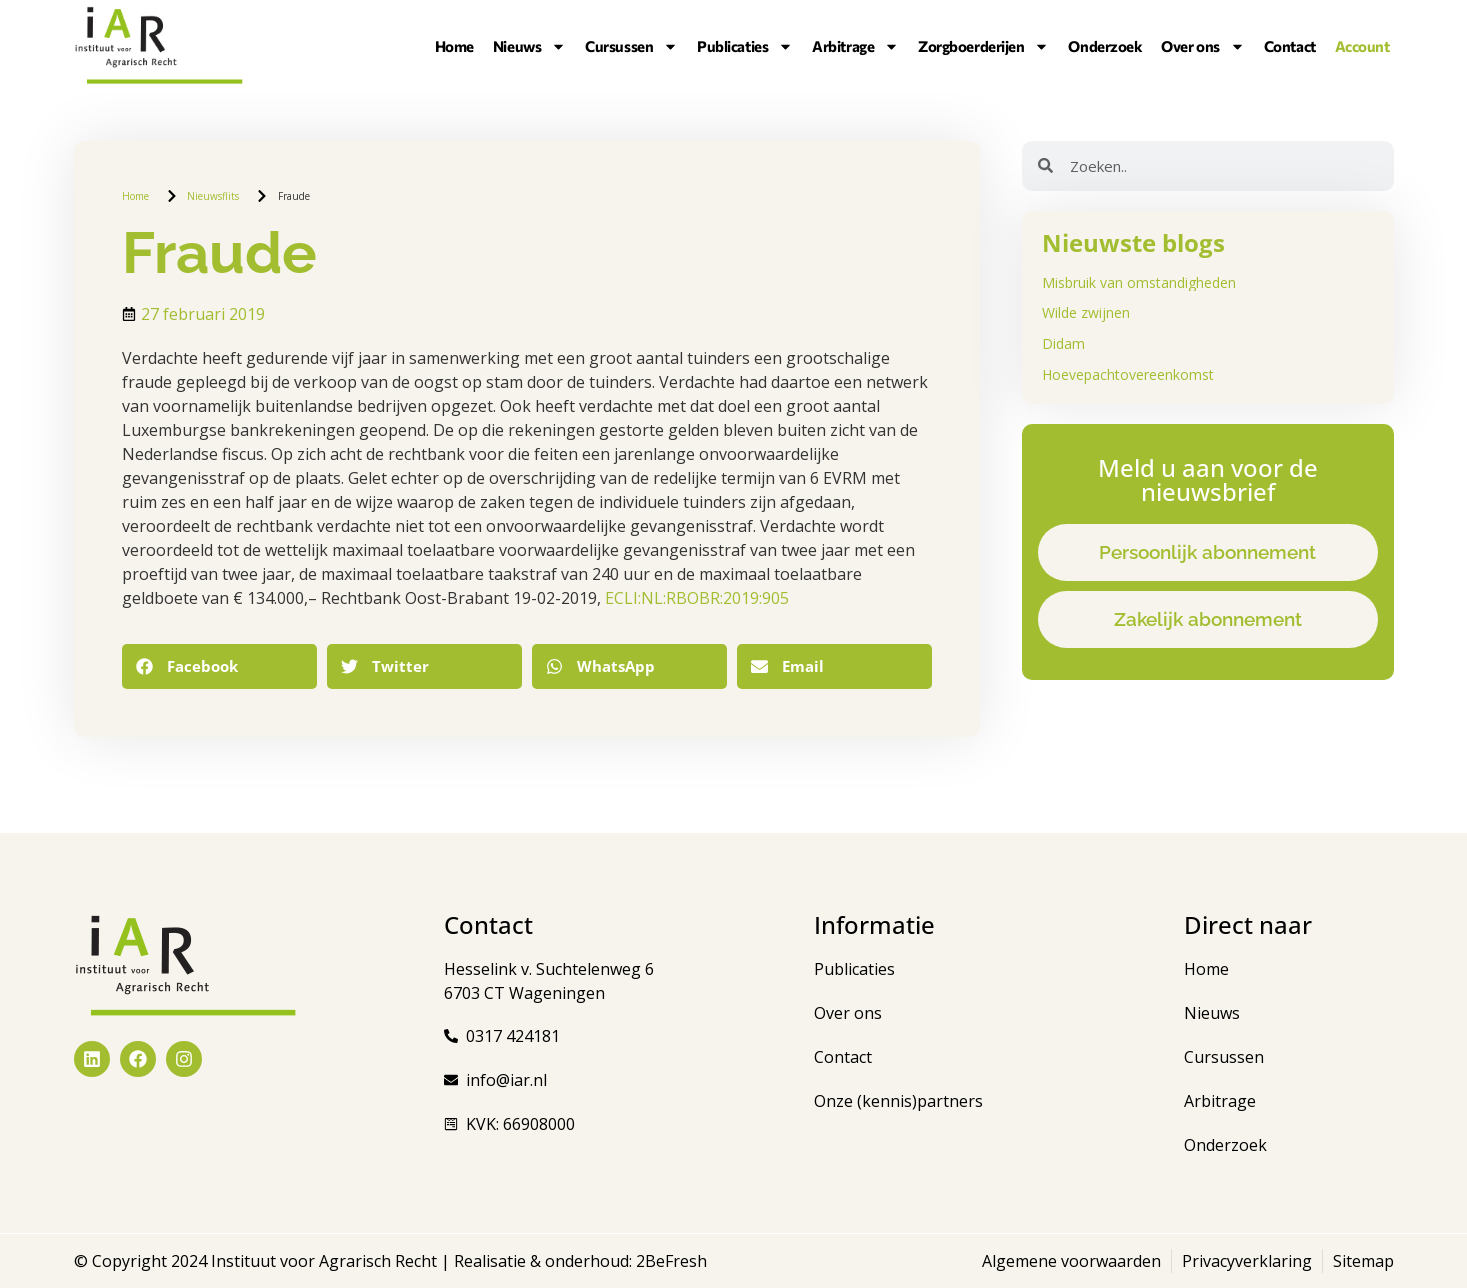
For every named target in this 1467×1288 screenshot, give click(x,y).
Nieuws (529, 46)
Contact (1290, 46)
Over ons (1202, 46)
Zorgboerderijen (983, 46)
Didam (1063, 343)
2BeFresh (669, 1261)
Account (1362, 46)
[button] (219, 666)
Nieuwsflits (213, 196)
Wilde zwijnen (1086, 312)
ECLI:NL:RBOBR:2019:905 (697, 598)
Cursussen (631, 46)
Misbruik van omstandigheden (1139, 282)
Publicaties (745, 46)
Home (454, 46)
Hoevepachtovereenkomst (1128, 374)
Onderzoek (1105, 46)
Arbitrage (855, 46)
